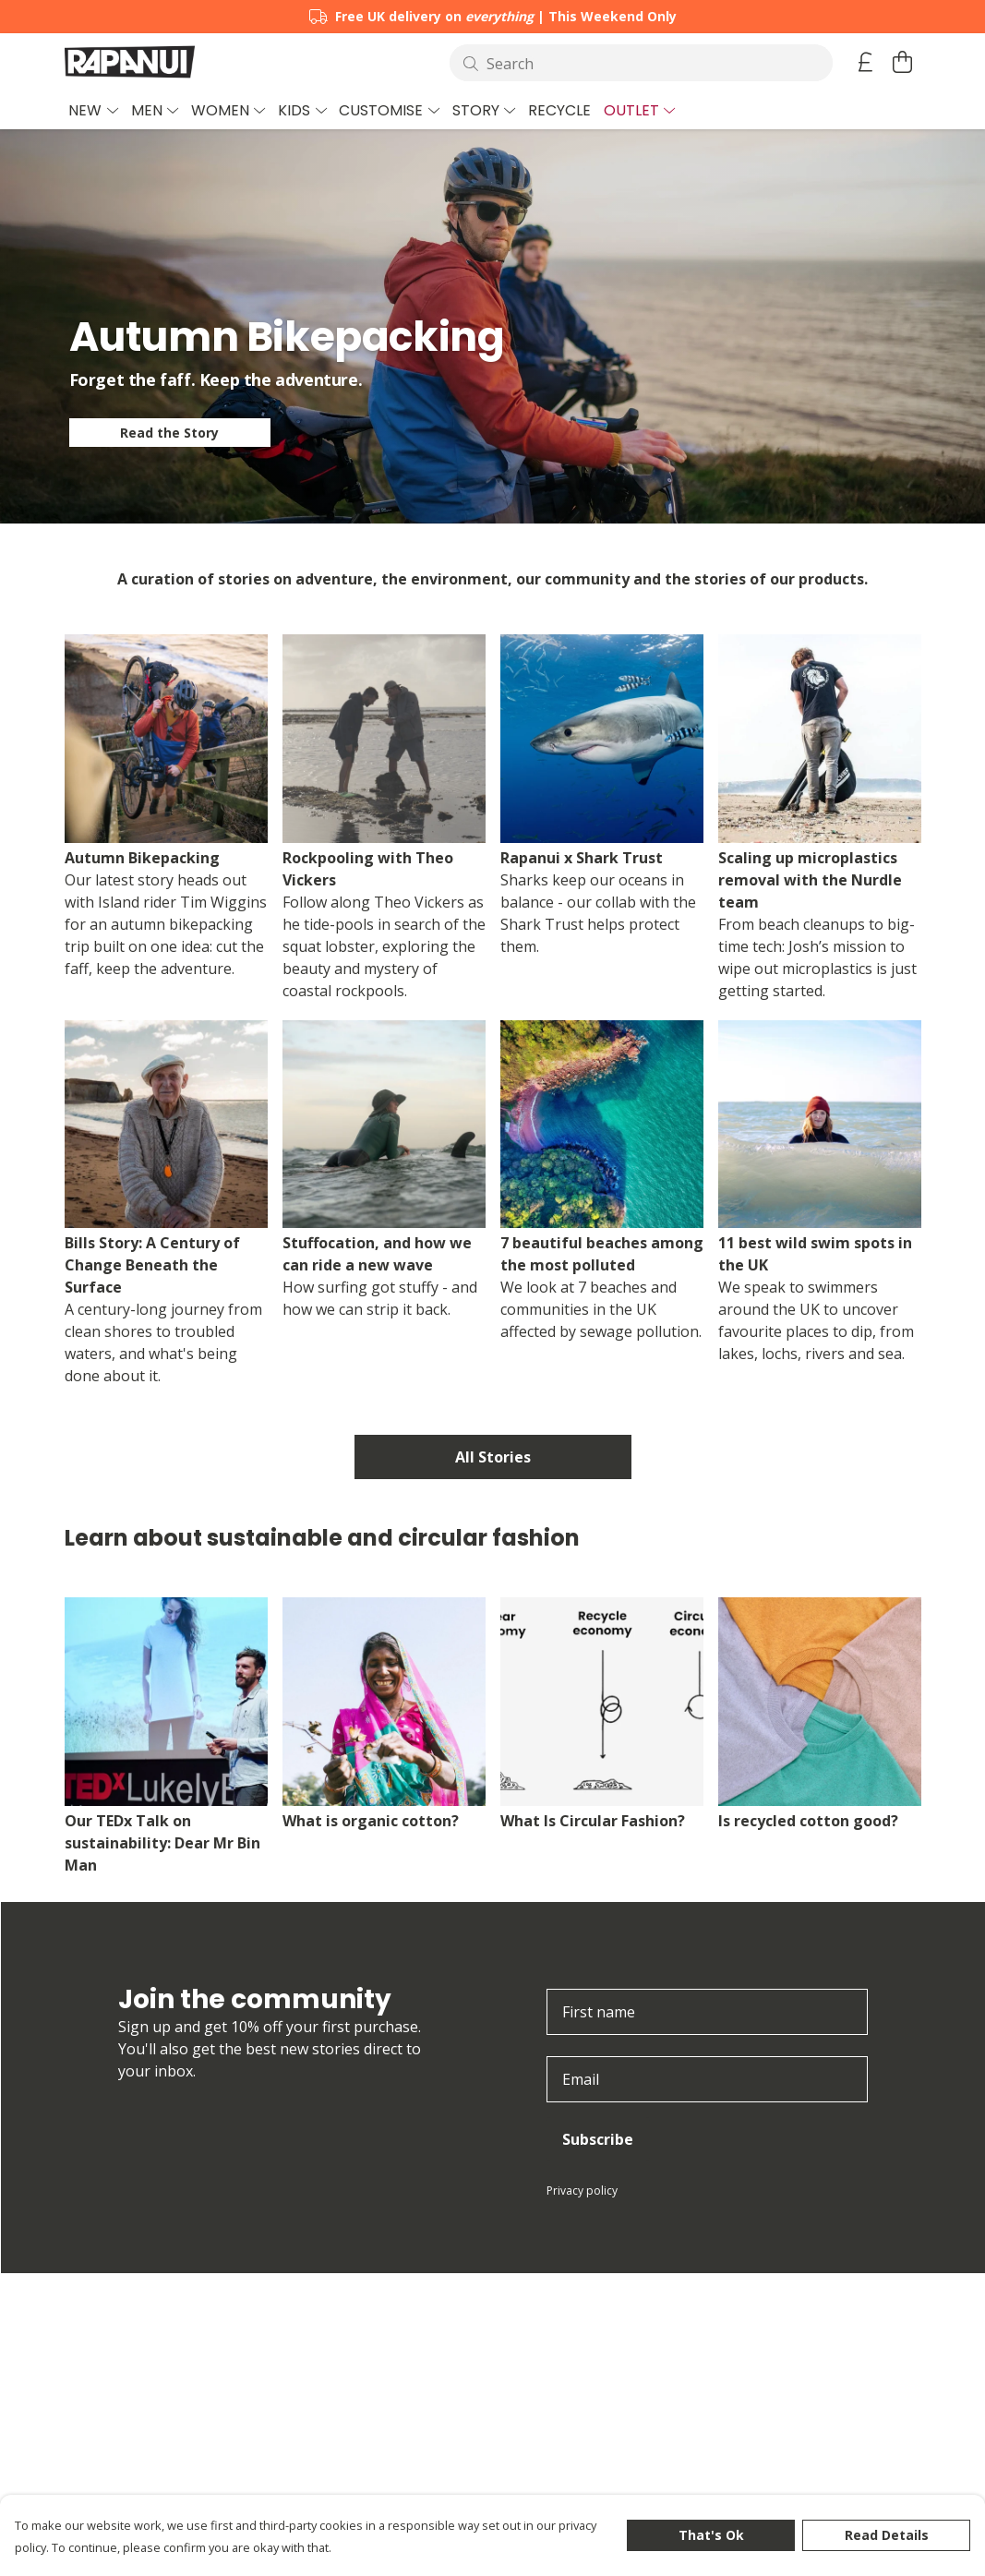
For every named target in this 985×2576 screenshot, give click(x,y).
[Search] (641, 62)
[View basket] (902, 61)
